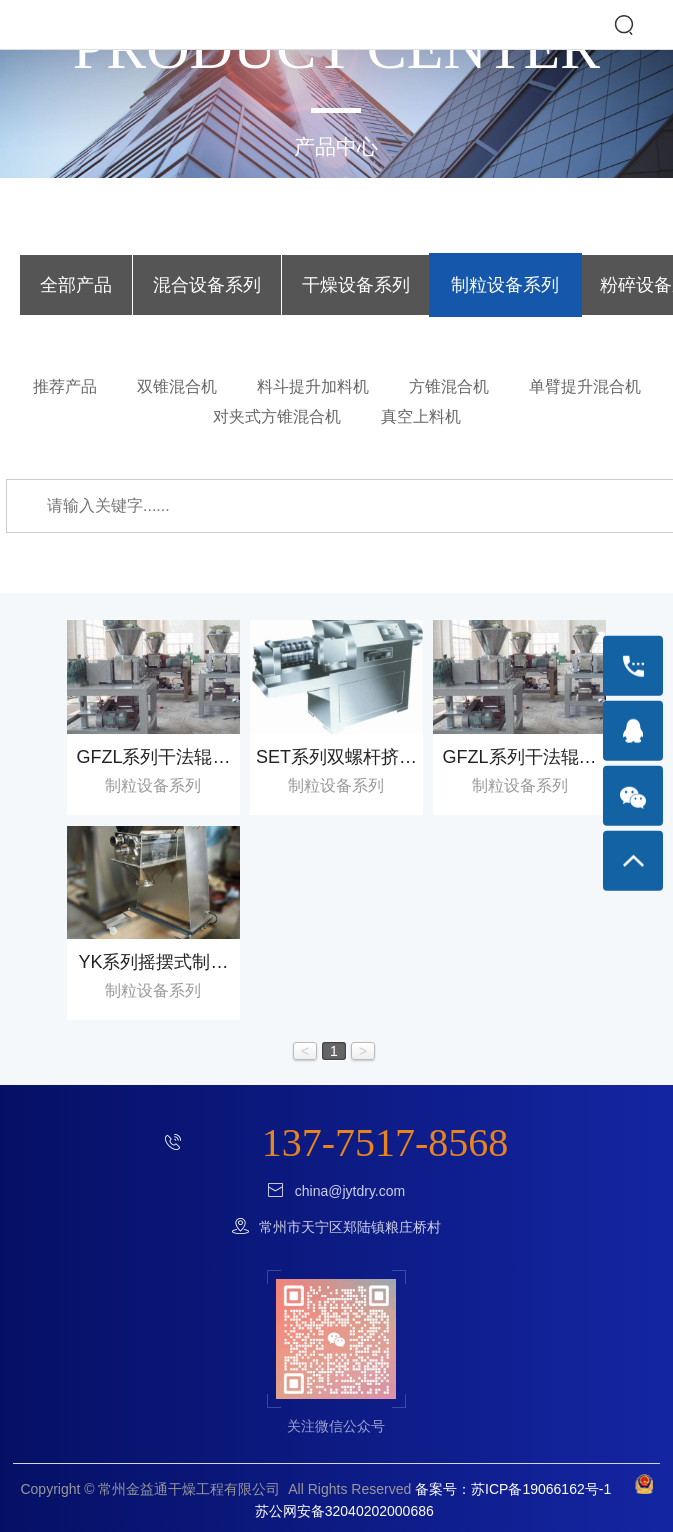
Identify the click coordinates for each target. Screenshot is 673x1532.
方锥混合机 (449, 386)
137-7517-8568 (385, 1142)
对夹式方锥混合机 (277, 416)
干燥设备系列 (356, 285)
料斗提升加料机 (313, 386)
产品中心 (336, 146)
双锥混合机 (177, 386)
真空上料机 (421, 416)
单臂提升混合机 (585, 386)
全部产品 (76, 285)
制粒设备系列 (505, 285)
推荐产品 (65, 386)
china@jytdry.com (350, 1191)
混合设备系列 (207, 285)
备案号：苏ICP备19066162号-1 (513, 1489)
